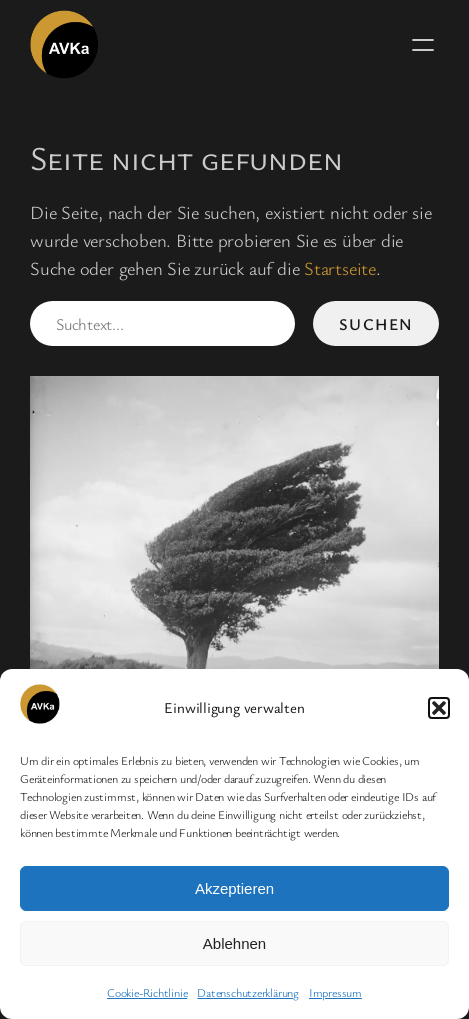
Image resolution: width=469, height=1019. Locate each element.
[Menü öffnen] (423, 45)
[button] (439, 708)
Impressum (335, 992)
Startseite (340, 267)
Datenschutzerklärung (248, 992)
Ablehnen (234, 943)
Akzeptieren (234, 888)
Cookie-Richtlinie (147, 992)
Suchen (376, 324)
